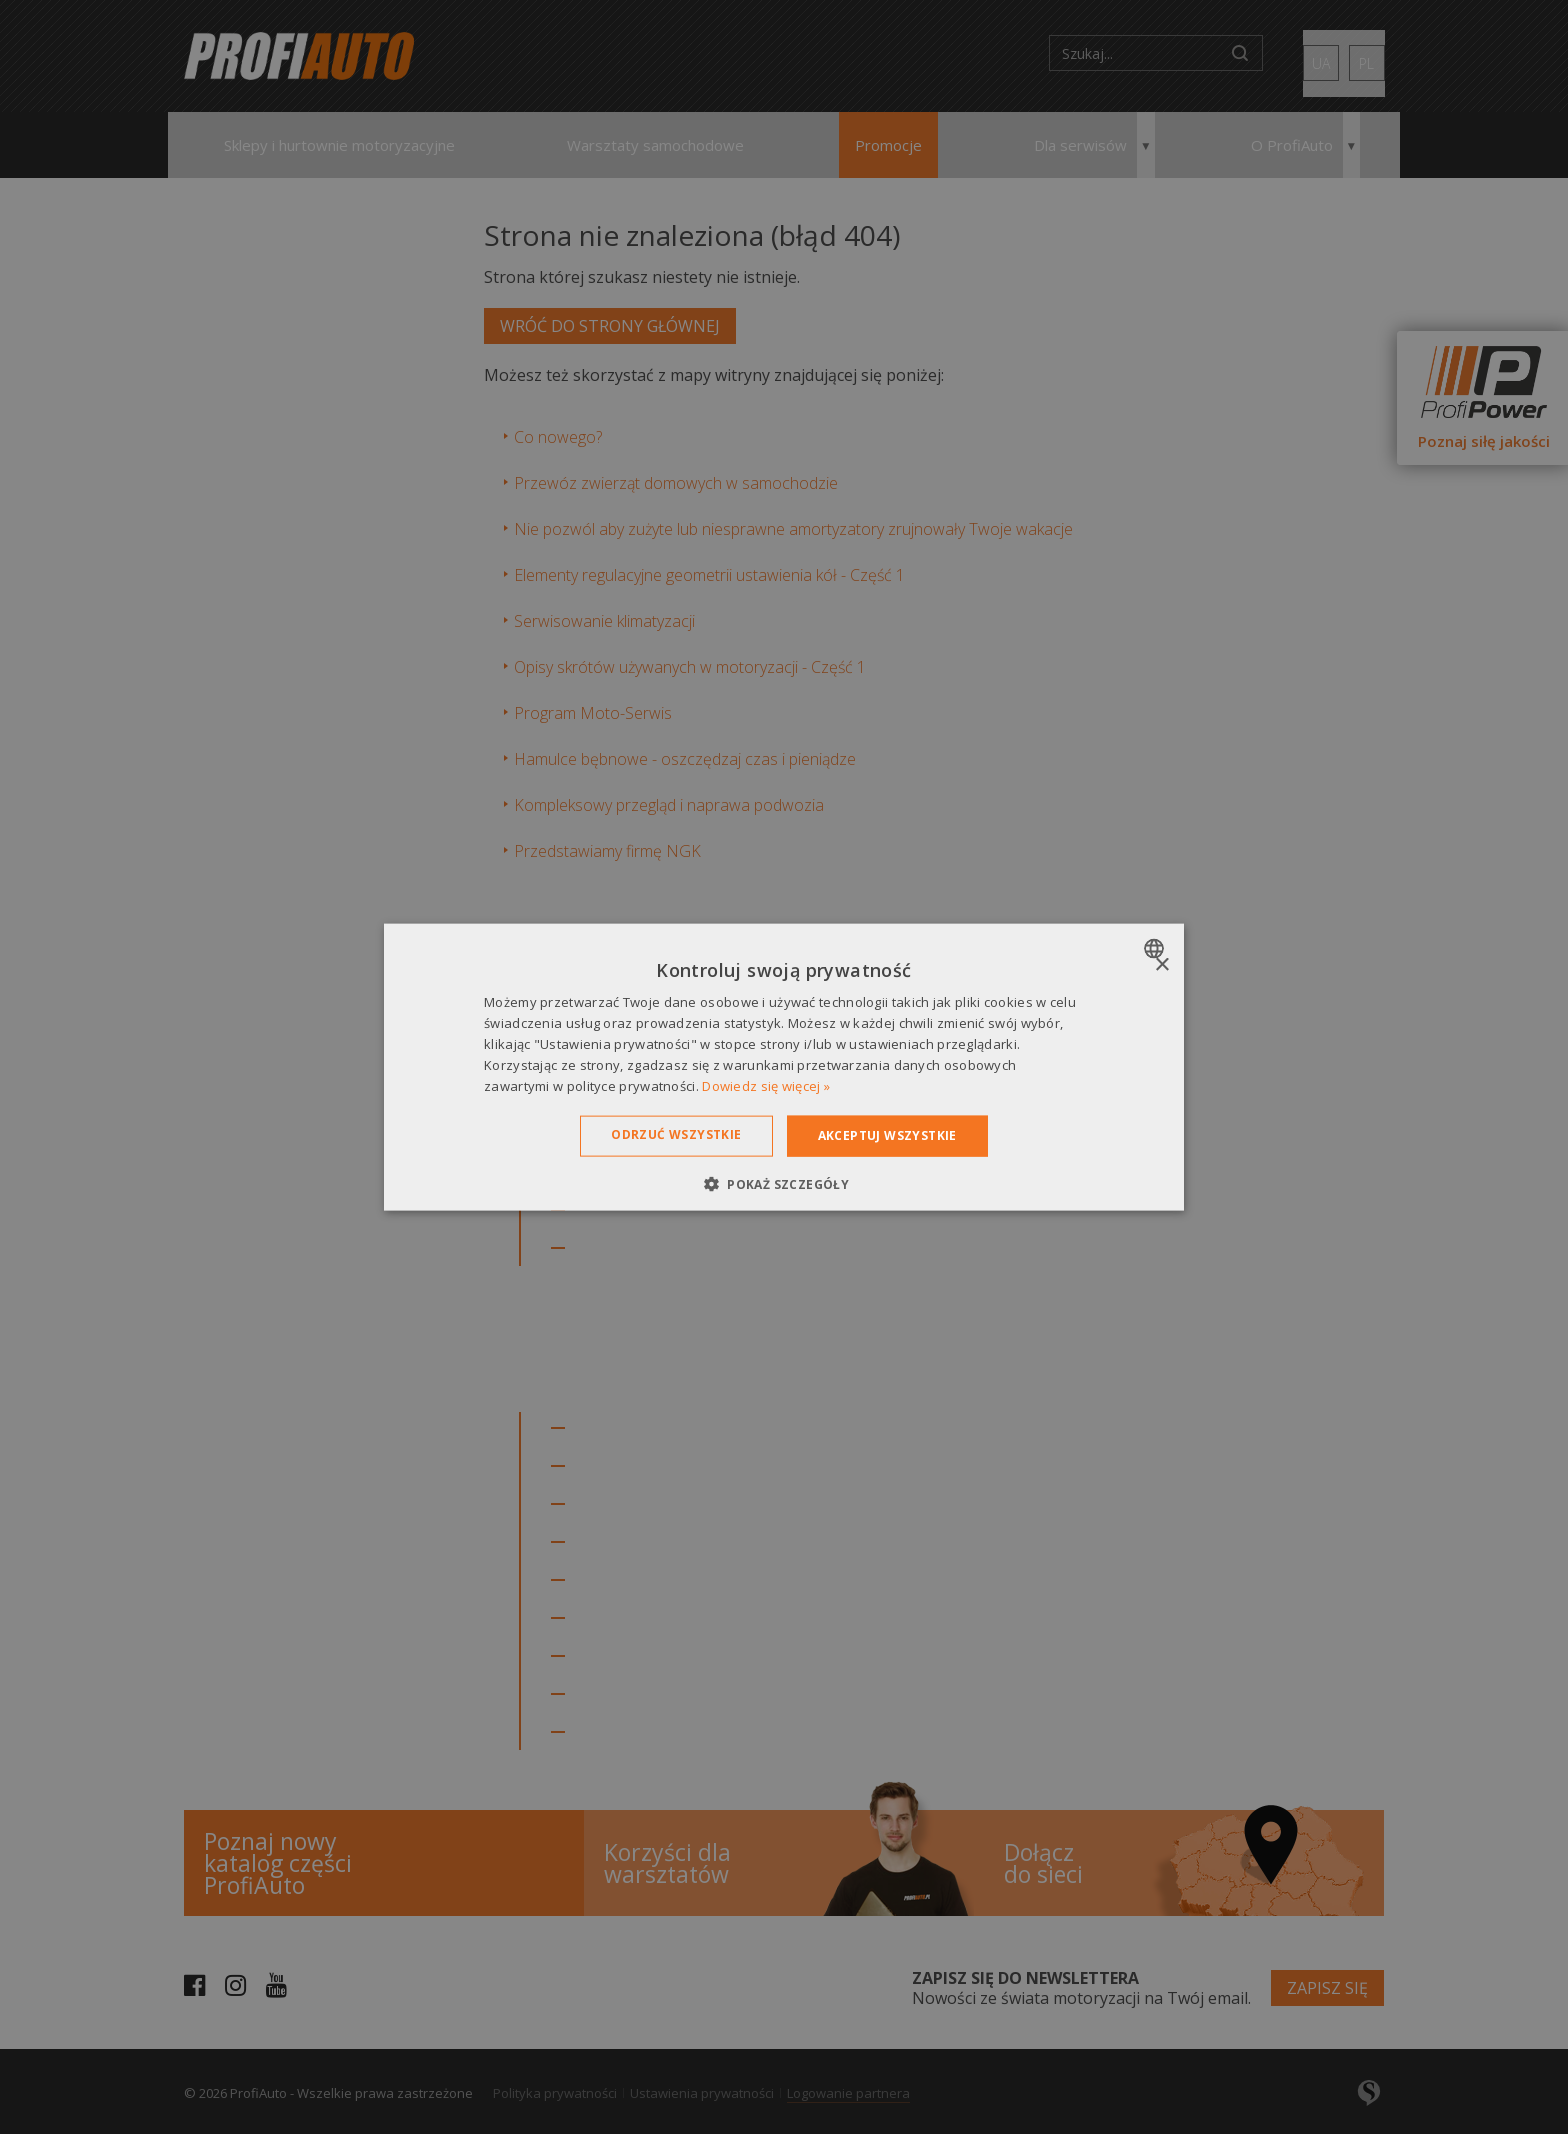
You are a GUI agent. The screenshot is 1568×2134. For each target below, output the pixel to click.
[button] (784, 1183)
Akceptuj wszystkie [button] (887, 1135)
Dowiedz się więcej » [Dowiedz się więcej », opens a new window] (766, 1085)
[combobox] (1156, 949)
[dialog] (784, 1067)
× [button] (1161, 965)
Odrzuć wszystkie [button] (676, 1134)
